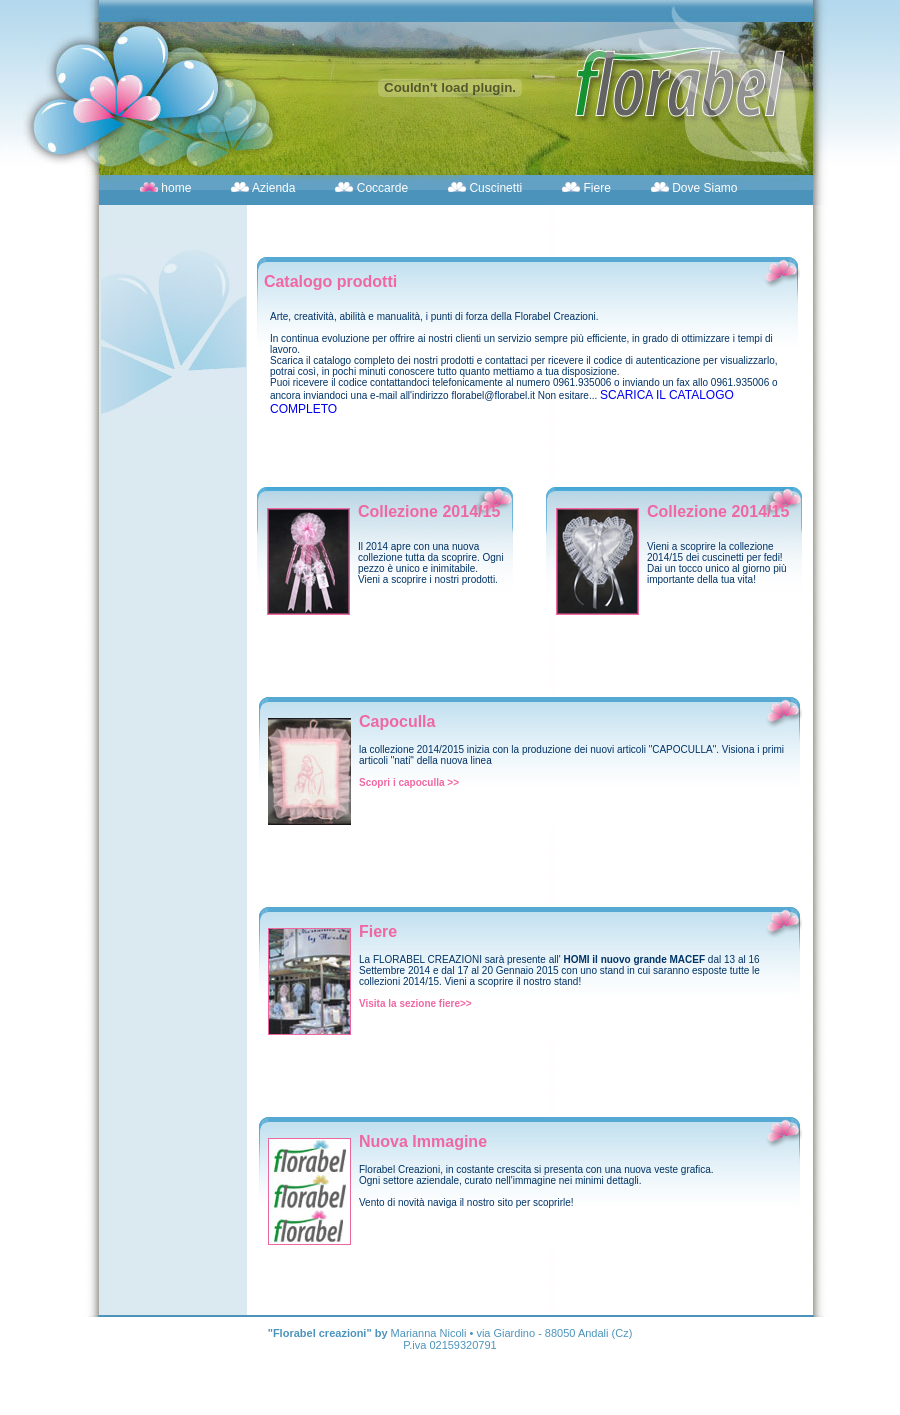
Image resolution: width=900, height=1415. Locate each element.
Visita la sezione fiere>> (415, 1003)
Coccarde (380, 188)
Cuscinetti (494, 188)
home (174, 188)
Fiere (595, 188)
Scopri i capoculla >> (409, 782)
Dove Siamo (703, 188)
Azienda (272, 188)
